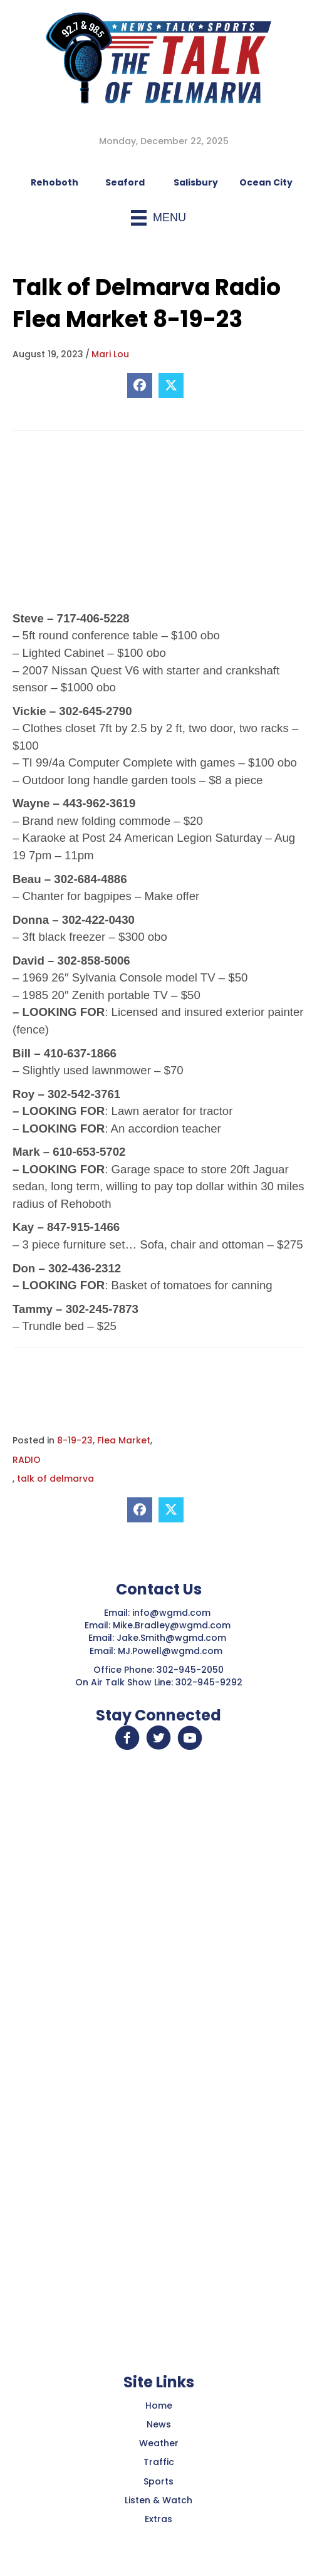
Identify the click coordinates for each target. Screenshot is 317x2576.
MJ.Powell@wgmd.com (172, 1651)
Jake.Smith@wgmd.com (173, 1637)
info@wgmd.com (172, 1612)
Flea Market (123, 1440)
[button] (127, 1738)
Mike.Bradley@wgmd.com (172, 1625)
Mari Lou (110, 354)
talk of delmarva (55, 1478)
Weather (159, 2443)
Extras (158, 2519)
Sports (158, 2481)
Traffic (158, 2462)
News (159, 2424)
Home (158, 2405)
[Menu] (158, 217)
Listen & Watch (158, 2500)
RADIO (27, 1459)
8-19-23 (75, 1440)
